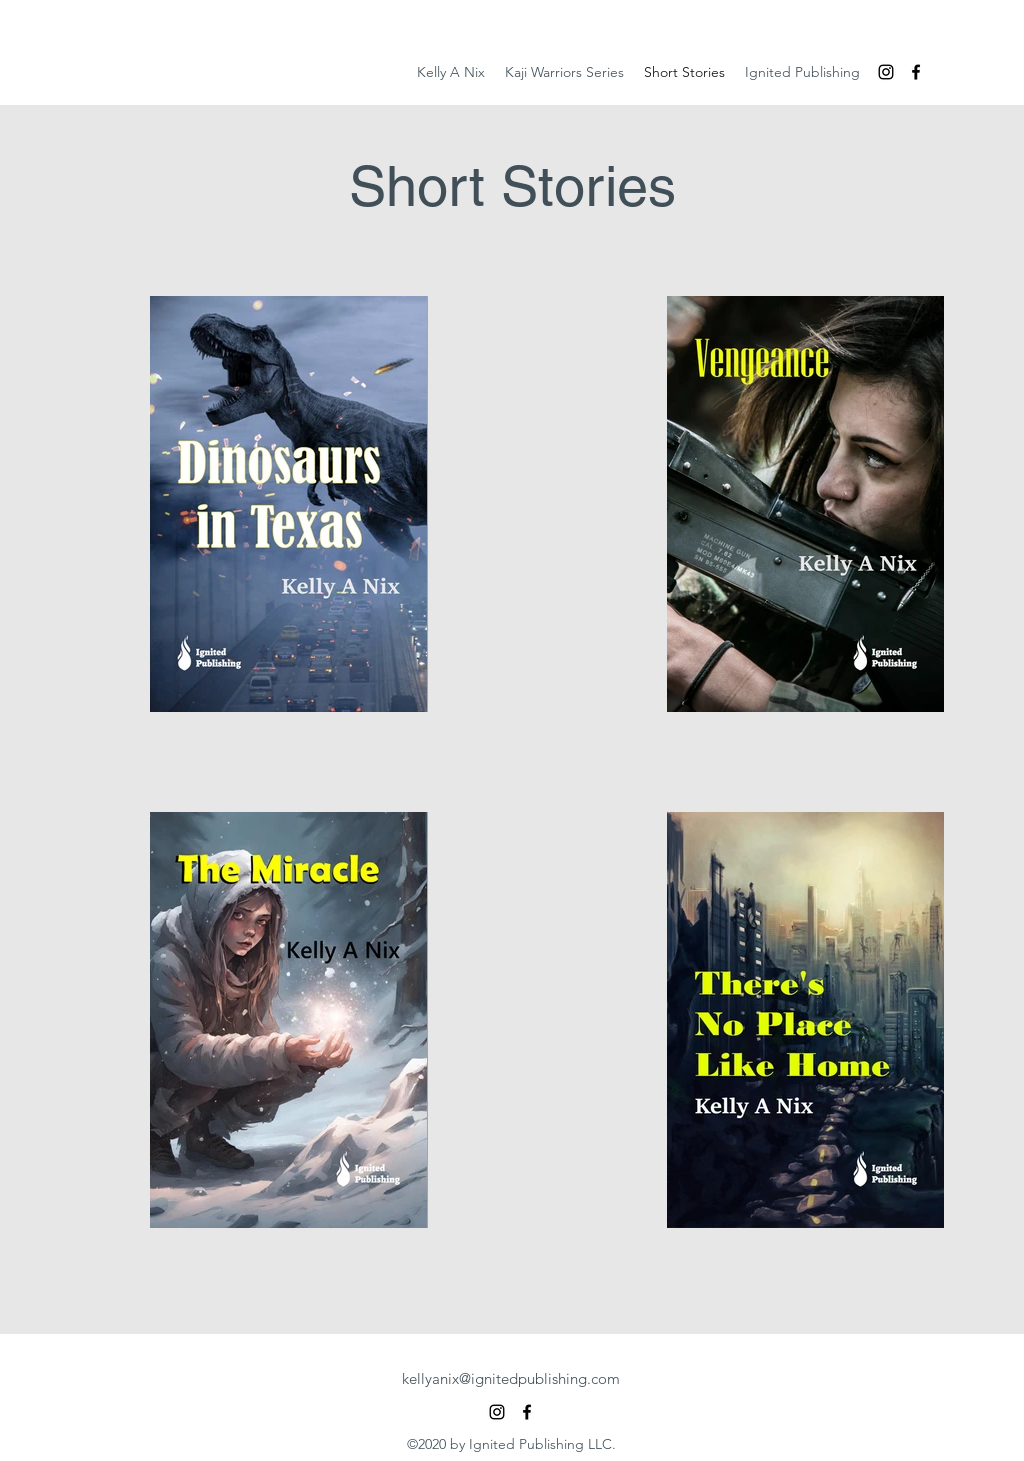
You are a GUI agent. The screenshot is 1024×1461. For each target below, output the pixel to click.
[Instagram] (886, 72)
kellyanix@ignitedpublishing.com (511, 1378)
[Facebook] (916, 72)
